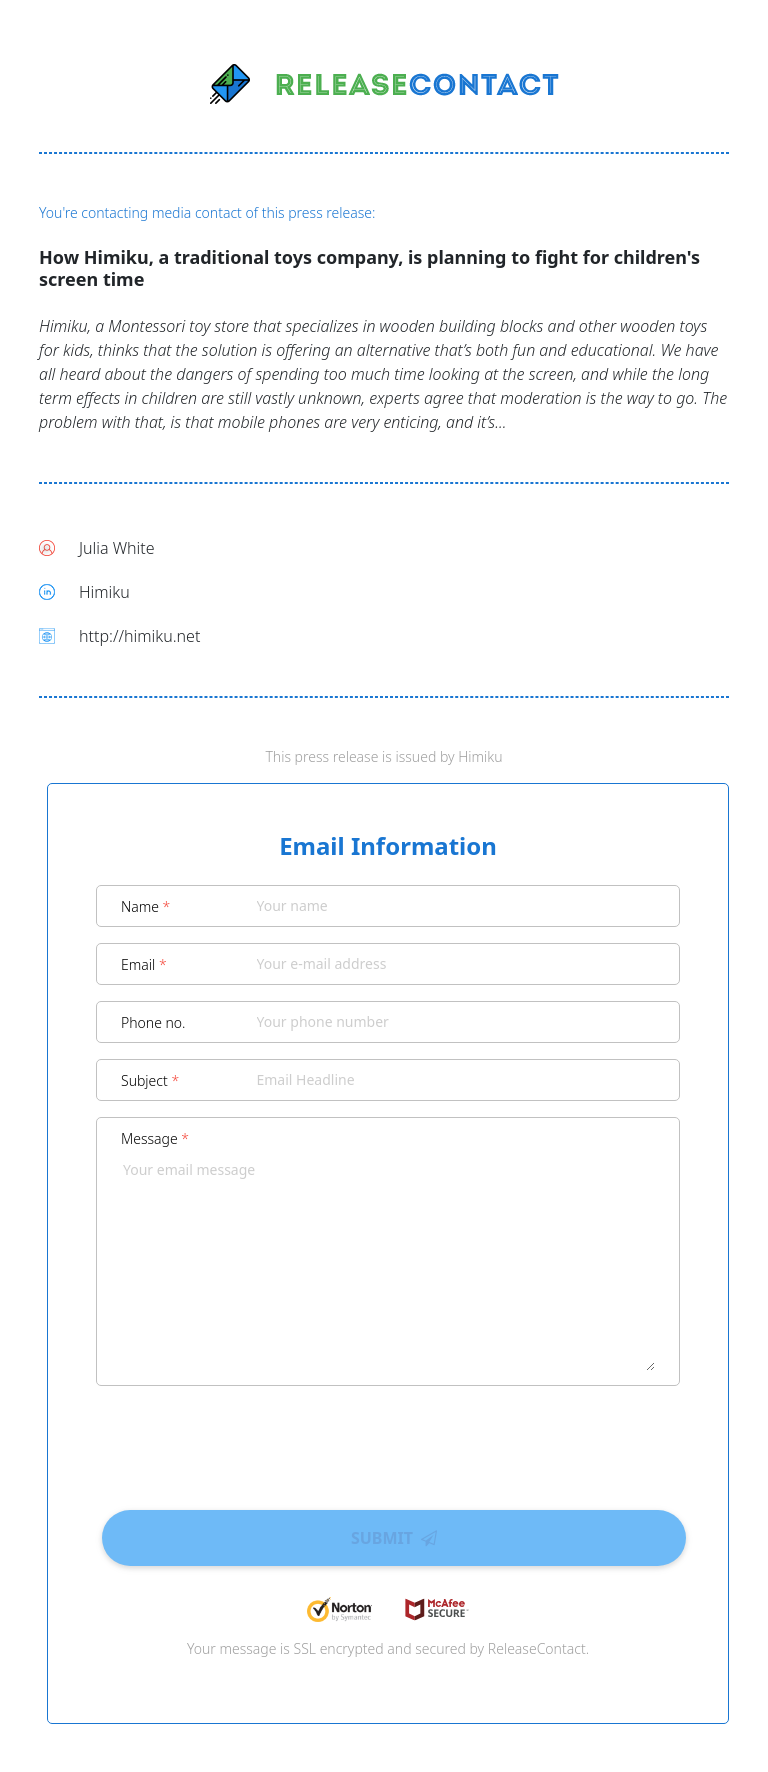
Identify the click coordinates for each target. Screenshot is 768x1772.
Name (145, 906)
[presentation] (388, 1441)
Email (144, 964)
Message (155, 1138)
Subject (150, 1080)
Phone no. (153, 1022)
